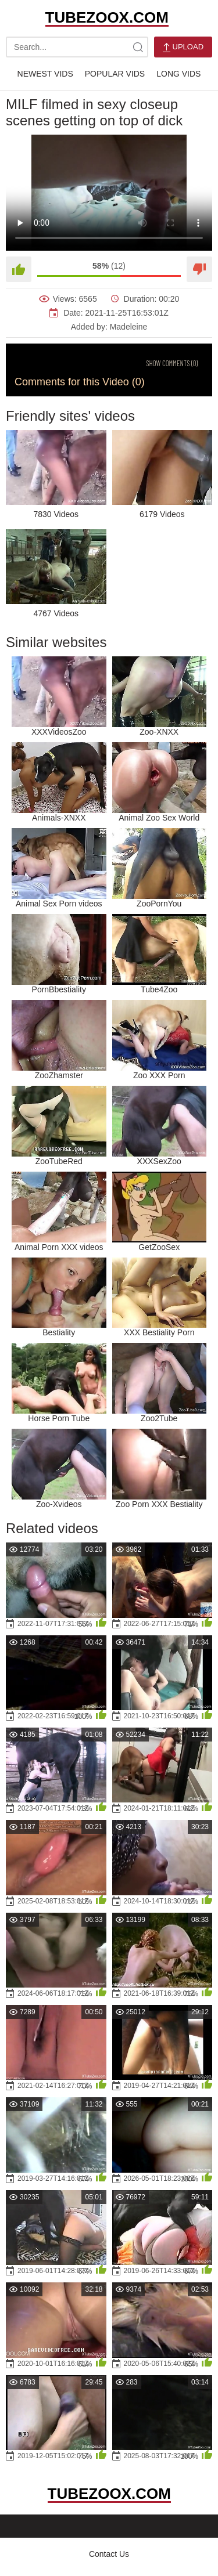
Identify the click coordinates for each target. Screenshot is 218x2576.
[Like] (18, 269)
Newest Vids (45, 73)
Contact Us (109, 2554)
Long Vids (178, 73)
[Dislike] (199, 269)
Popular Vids (115, 73)
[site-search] (138, 47)
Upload (183, 47)
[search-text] (77, 47)
